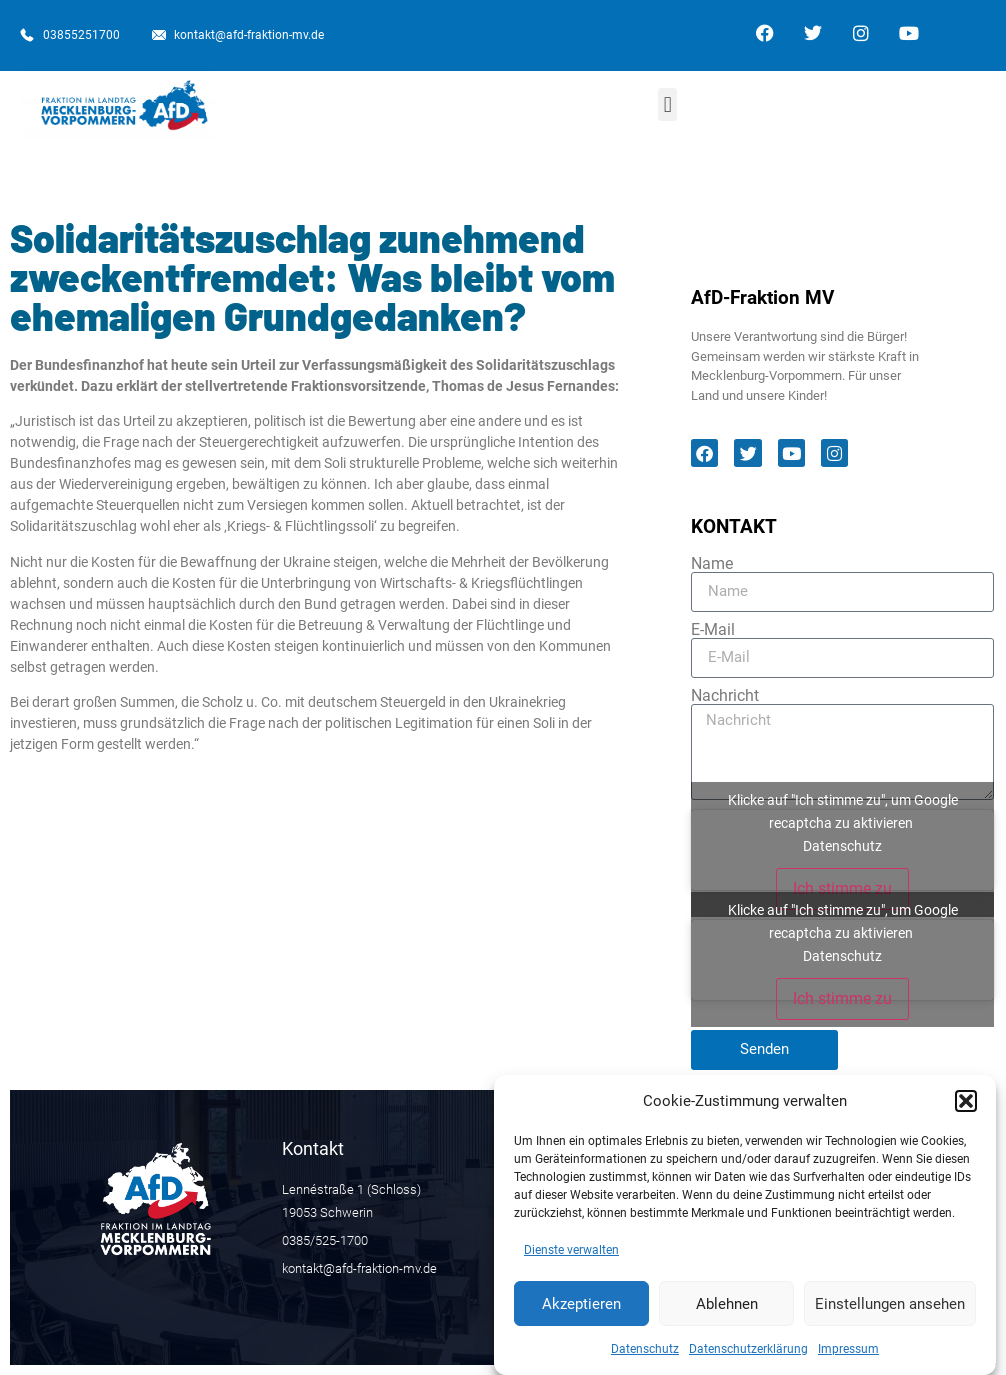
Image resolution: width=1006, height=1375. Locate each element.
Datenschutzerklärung (748, 1358)
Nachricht (725, 696)
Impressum (848, 1358)
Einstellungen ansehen (890, 1313)
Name (712, 564)
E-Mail (713, 630)
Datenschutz (645, 1358)
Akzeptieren (581, 1313)
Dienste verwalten (571, 1259)
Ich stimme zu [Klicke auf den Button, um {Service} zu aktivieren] (842, 888)
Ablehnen (727, 1313)
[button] (966, 1110)
